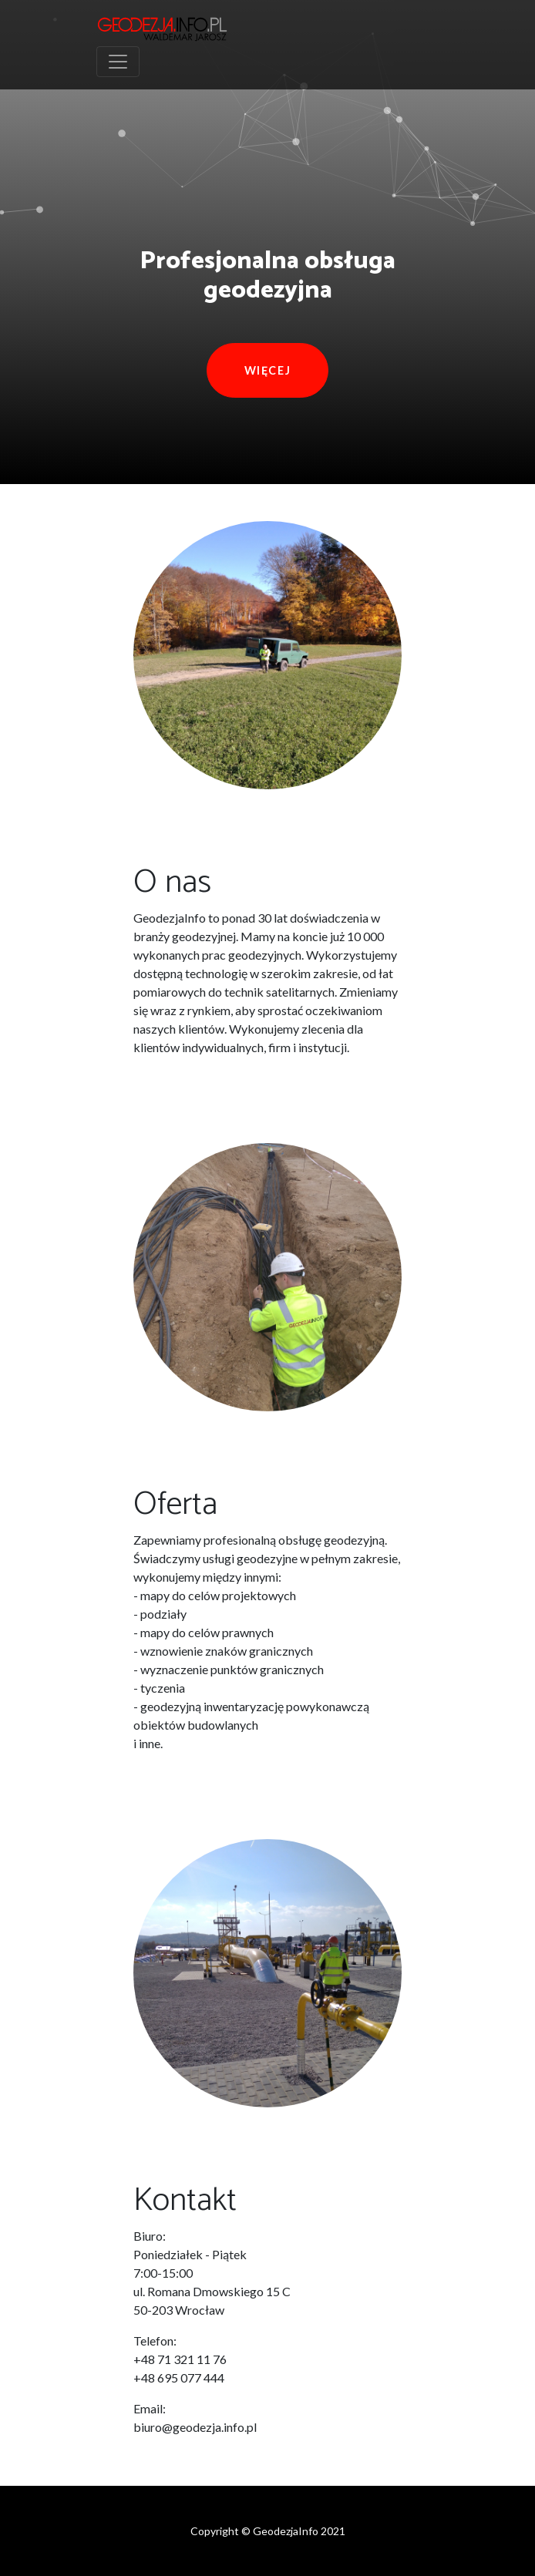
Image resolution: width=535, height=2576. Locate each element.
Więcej (267, 370)
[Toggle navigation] (118, 61)
